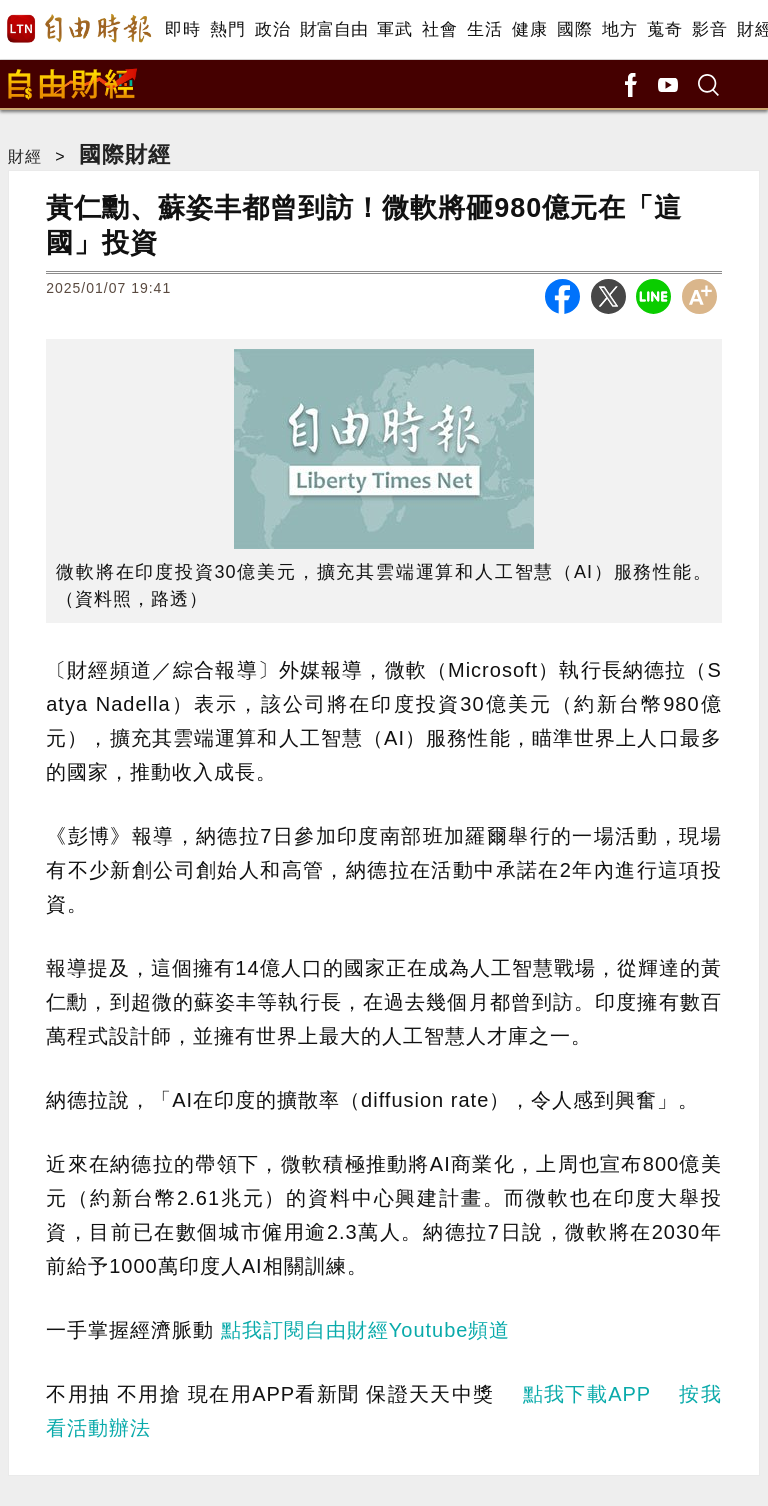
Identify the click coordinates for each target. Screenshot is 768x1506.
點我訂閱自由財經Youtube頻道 (366, 1330)
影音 (709, 29)
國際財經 (125, 154)
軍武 (394, 29)
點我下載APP (587, 1394)
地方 (619, 29)
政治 (272, 29)
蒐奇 (664, 29)
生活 (484, 29)
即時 (182, 29)
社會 (439, 29)
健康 (529, 29)
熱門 (227, 29)
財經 (25, 156)
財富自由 (333, 29)
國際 (574, 29)
